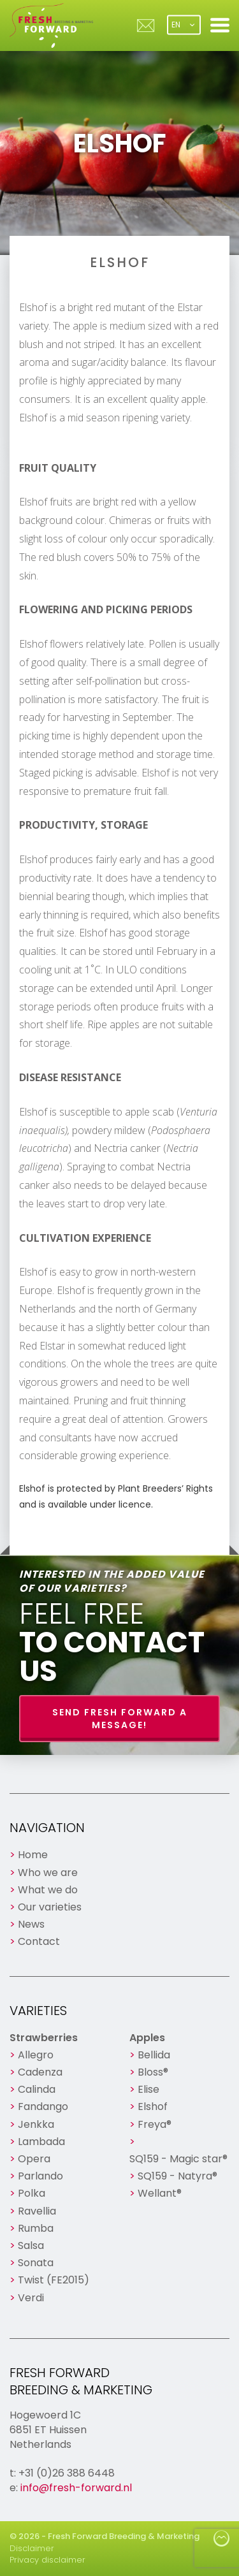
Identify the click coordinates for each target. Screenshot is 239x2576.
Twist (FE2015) (53, 2280)
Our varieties (50, 1907)
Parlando (40, 2176)
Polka (31, 2193)
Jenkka (36, 2124)
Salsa (31, 2245)
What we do (48, 1889)
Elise (148, 2089)
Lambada (41, 2141)
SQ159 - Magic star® (178, 2158)
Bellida (154, 2055)
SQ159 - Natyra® (177, 2176)
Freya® (154, 2124)
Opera (34, 2158)
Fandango (43, 2106)
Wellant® (160, 2193)
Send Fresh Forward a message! (119, 1718)
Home (33, 1854)
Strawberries (44, 2037)
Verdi (31, 2297)
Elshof (153, 2106)
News (31, 1924)
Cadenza (40, 2072)
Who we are (48, 1872)
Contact (39, 1941)
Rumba (36, 2228)
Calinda (36, 2089)
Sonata (36, 2262)
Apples (147, 2037)
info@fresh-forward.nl (76, 2487)
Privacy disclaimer (47, 2560)
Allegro (36, 2055)
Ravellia (37, 2211)
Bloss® (153, 2072)
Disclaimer (32, 2548)
